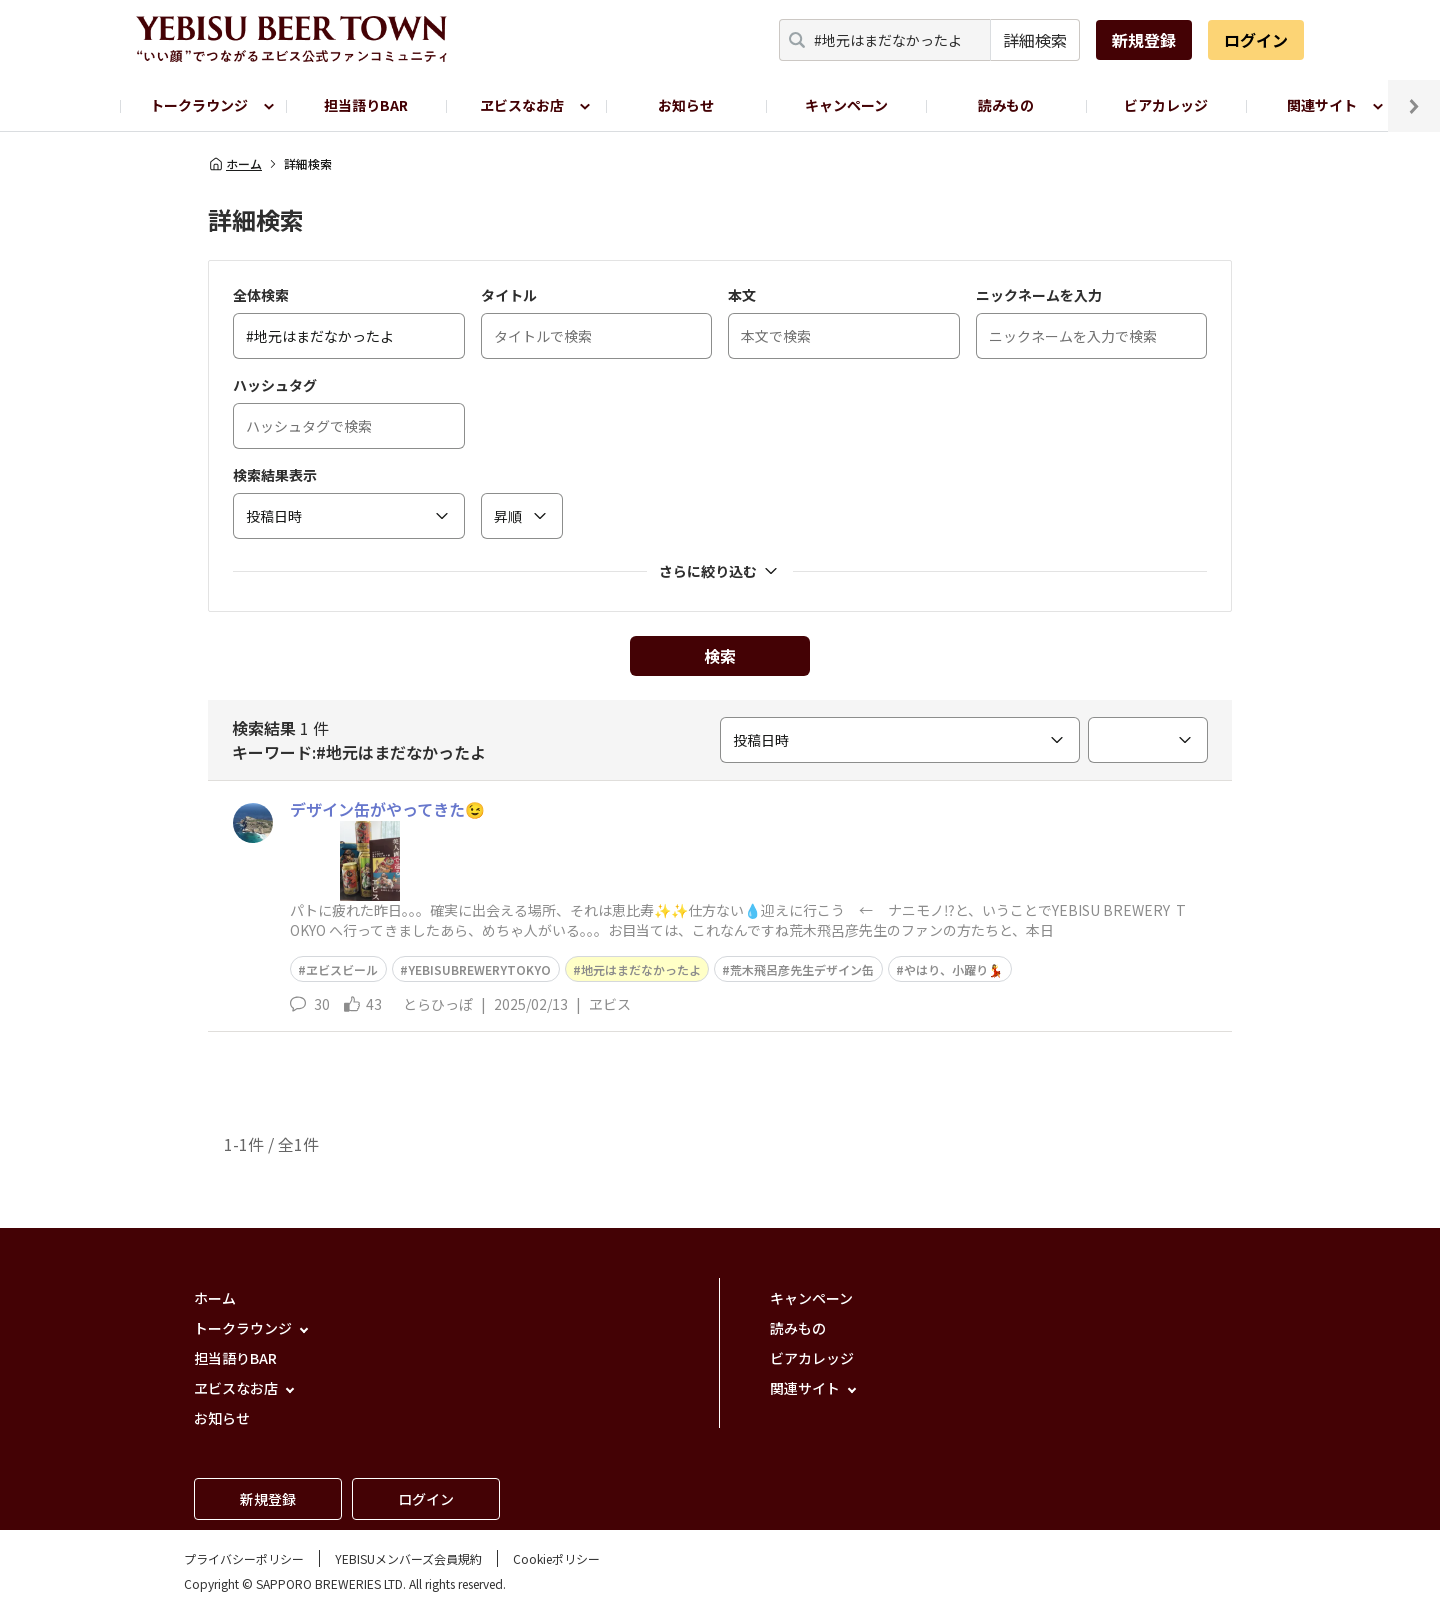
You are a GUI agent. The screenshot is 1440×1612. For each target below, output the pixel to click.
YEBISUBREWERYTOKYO (479, 969)
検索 (720, 656)
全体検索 (261, 295)
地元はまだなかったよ (641, 969)
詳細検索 (1035, 40)
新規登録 (1144, 40)
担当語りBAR (366, 105)
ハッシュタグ (275, 385)
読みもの (1006, 105)
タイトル (509, 295)
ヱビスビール (342, 969)
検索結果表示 (275, 475)
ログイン (1256, 40)
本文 (742, 295)
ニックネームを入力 (1039, 295)
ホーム (235, 164)
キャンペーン (846, 105)
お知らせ (686, 105)
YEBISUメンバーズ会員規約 (408, 1558)
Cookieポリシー (556, 1558)
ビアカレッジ (1166, 105)
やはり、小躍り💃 (953, 969)
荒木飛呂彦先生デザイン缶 (802, 969)
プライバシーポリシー (244, 1558)
